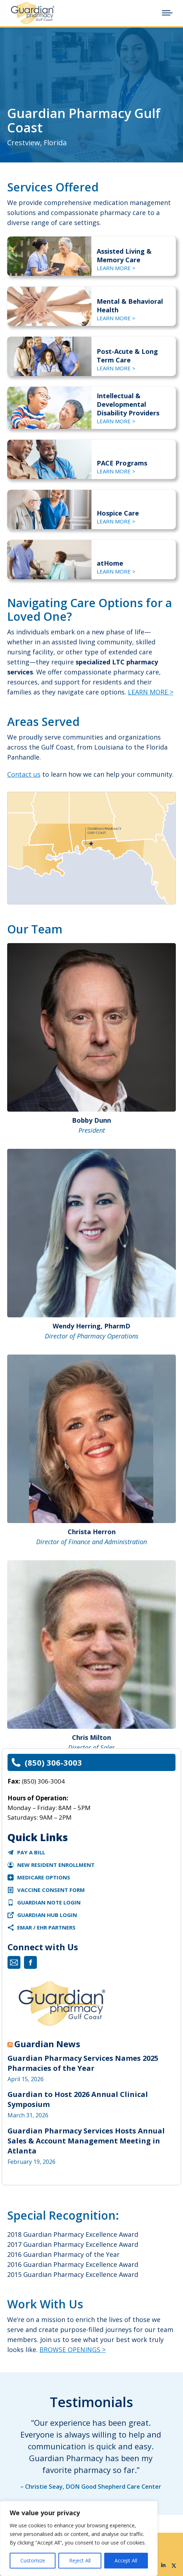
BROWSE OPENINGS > (72, 2349)
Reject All (80, 2560)
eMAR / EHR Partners (46, 1927)
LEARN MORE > (116, 268)
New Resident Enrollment (56, 1864)
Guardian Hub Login (47, 1914)
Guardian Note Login (49, 1902)
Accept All (126, 2560)
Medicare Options (43, 1877)
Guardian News (47, 2044)
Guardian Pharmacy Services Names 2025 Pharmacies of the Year (83, 2063)
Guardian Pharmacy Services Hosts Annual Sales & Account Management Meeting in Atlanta (86, 2141)
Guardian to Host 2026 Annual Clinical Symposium (78, 2099)
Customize (32, 2560)
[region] (79, 2538)
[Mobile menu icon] (167, 13)
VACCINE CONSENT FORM (51, 1889)
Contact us (23, 774)
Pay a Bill (31, 1852)
